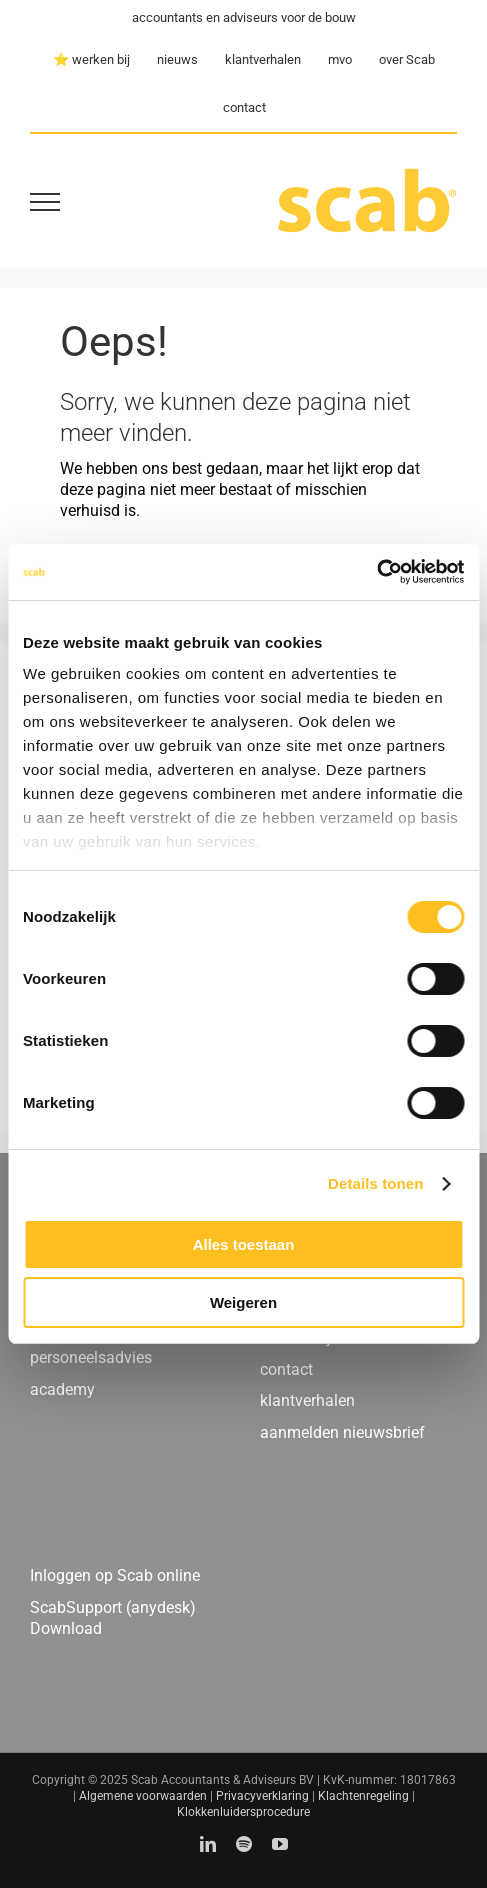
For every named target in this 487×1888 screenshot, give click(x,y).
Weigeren (243, 1302)
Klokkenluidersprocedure (243, 1812)
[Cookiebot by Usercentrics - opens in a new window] (376, 572)
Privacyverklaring (262, 1796)
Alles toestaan (244, 1244)
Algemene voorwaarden (143, 1796)
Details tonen (375, 1183)
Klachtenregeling (363, 1796)
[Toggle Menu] (45, 202)
